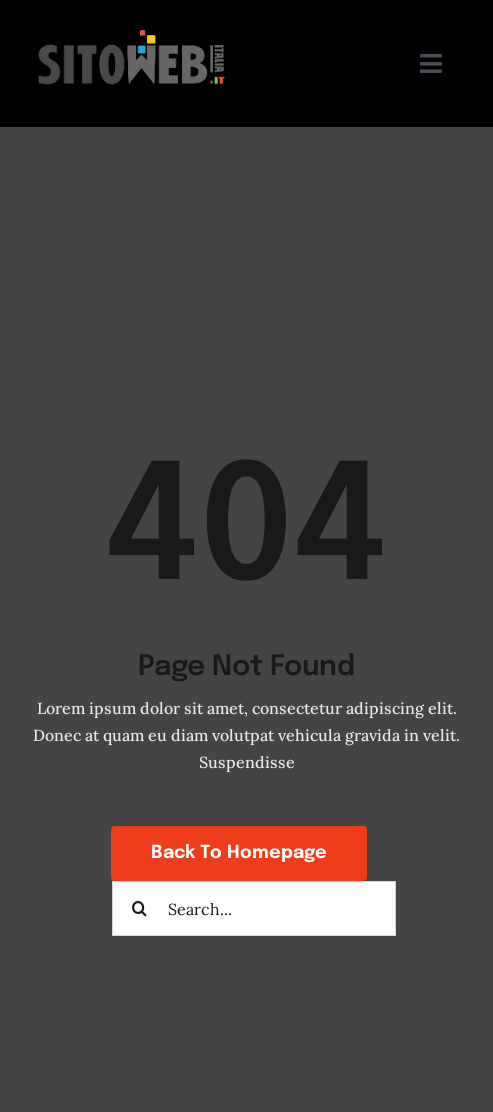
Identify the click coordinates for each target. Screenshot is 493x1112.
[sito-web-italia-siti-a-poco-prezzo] (134, 28)
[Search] (139, 908)
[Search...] (254, 908)
